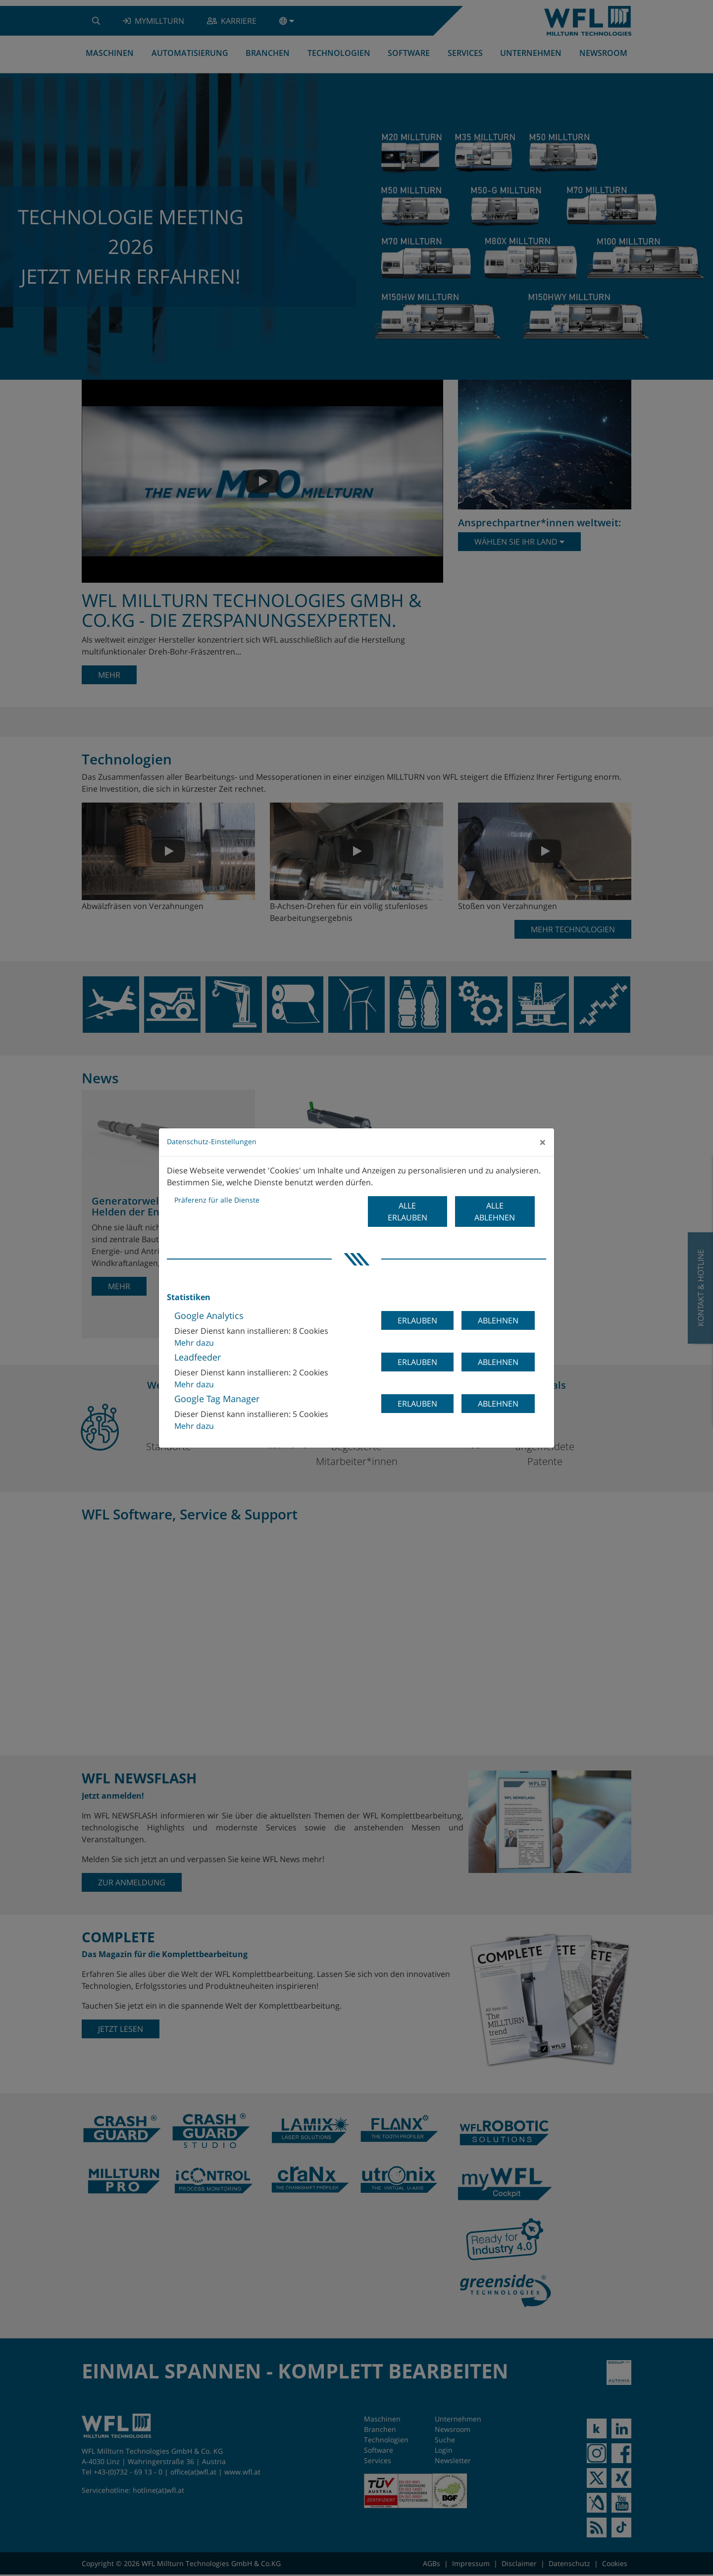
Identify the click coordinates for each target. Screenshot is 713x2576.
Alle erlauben (407, 1211)
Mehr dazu (194, 1342)
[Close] (542, 1142)
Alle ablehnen (494, 1211)
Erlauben (417, 1320)
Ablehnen (498, 1320)
